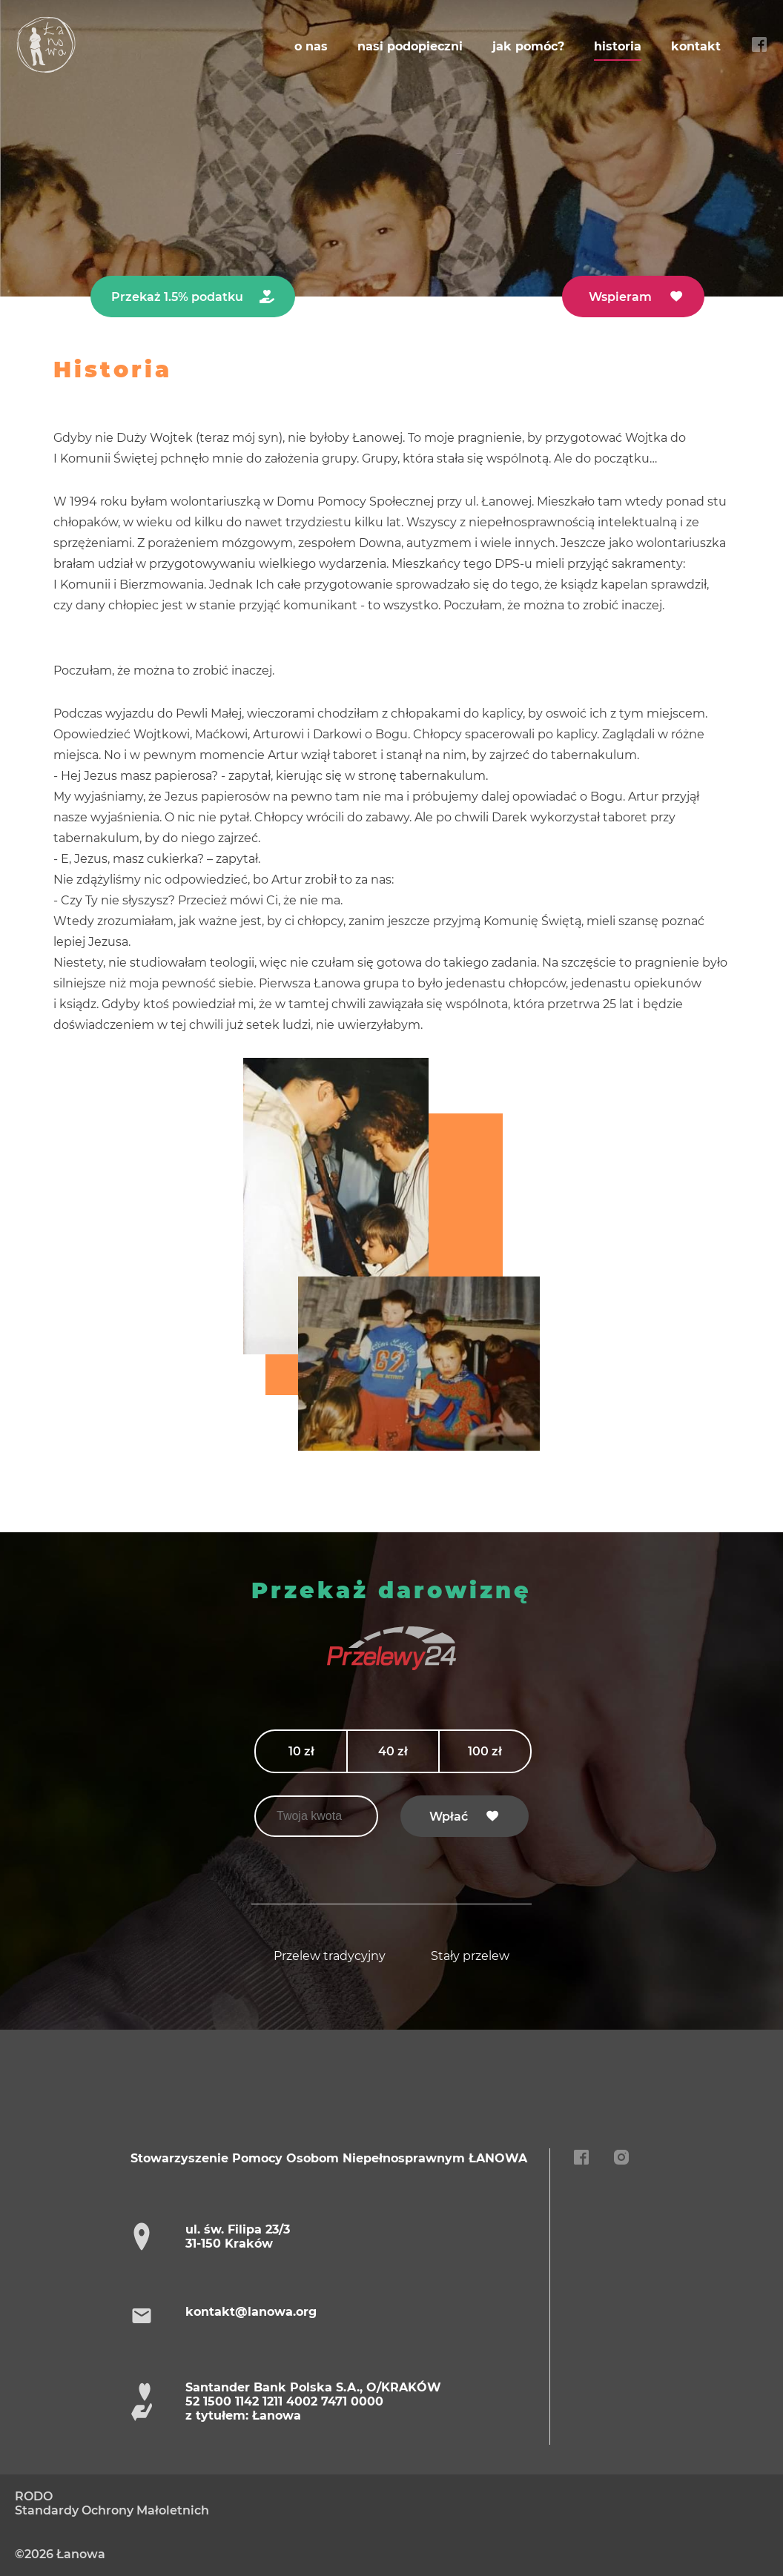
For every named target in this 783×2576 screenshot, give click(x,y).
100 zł (485, 1751)
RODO (34, 2496)
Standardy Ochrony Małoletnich (112, 2510)
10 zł (301, 1751)
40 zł (393, 1751)
